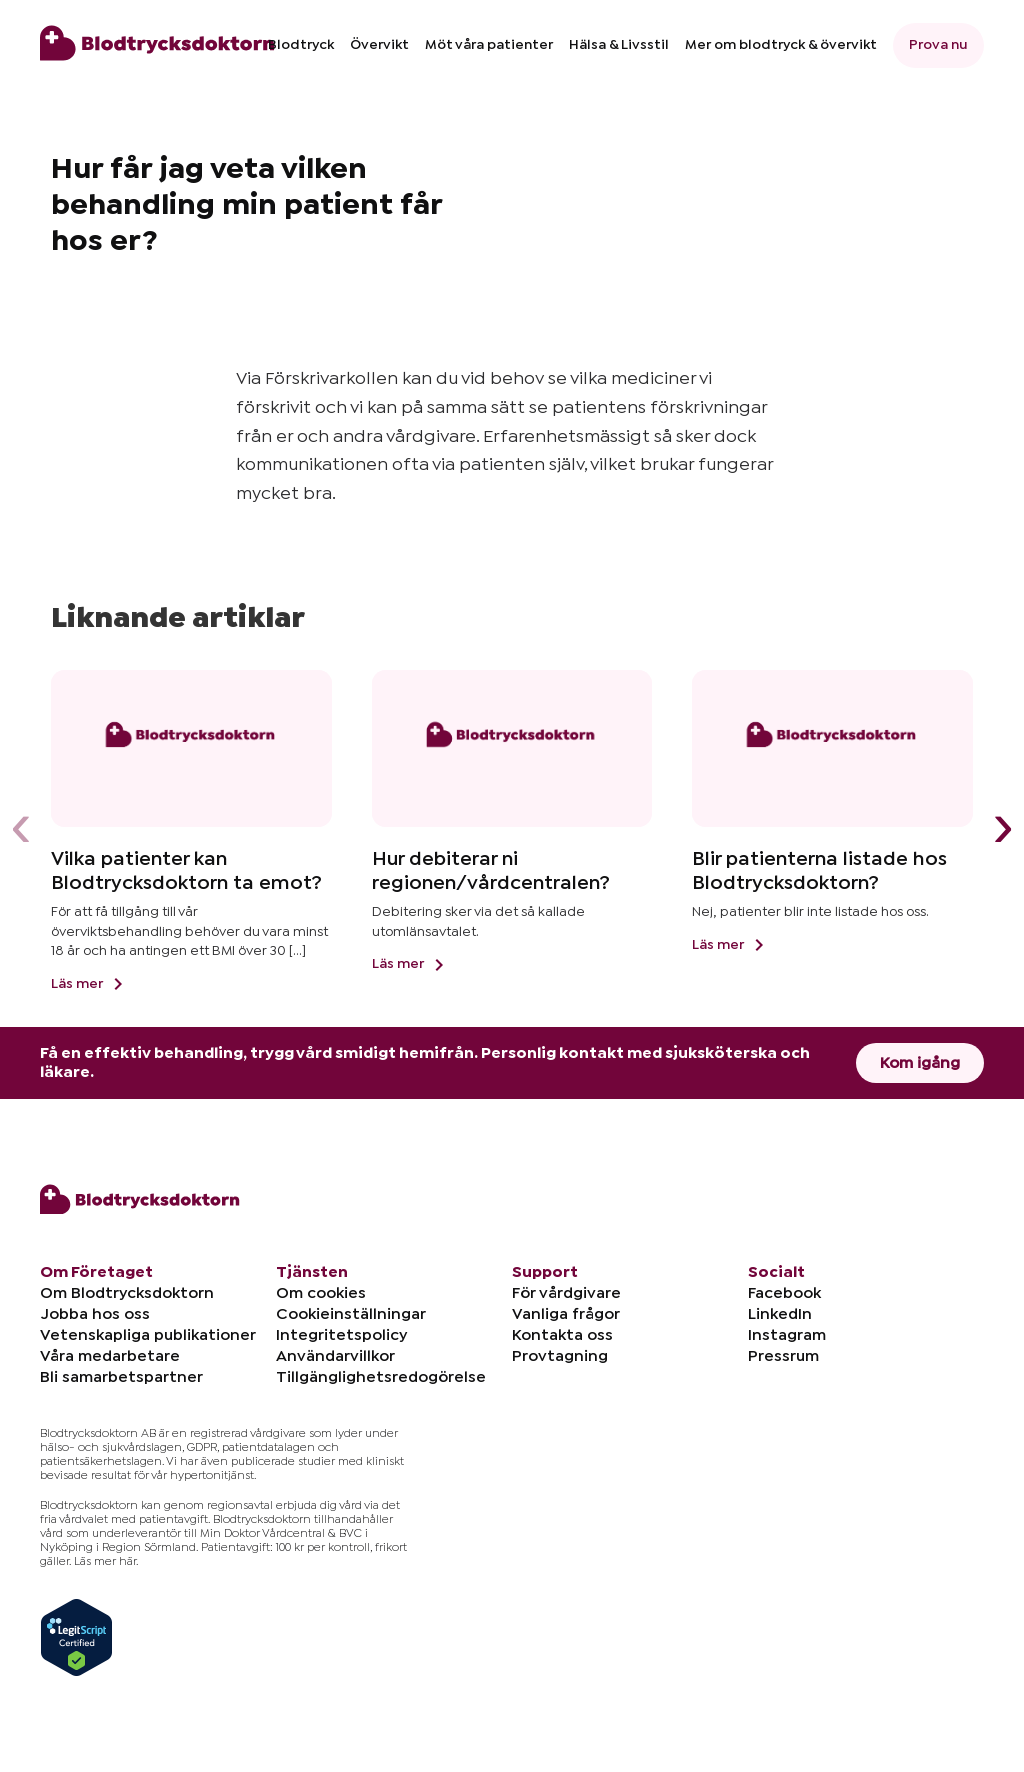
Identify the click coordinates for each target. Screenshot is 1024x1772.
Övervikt (379, 45)
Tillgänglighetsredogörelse (381, 1377)
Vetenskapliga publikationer (148, 1335)
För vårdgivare (566, 1293)
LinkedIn (780, 1314)
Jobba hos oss (95, 1314)
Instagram (787, 1335)
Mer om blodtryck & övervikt (781, 45)
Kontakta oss (562, 1335)
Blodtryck (301, 45)
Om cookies (321, 1293)
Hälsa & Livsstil (619, 45)
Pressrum (783, 1356)
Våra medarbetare (110, 1356)
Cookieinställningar (351, 1314)
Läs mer (90, 984)
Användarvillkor (335, 1356)
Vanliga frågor (566, 1314)
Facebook (784, 1293)
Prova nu (938, 45)
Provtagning (560, 1356)
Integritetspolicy (341, 1335)
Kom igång (920, 1063)
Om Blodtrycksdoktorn (127, 1293)
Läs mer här (105, 1561)
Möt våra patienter (489, 45)
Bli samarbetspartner (121, 1377)
